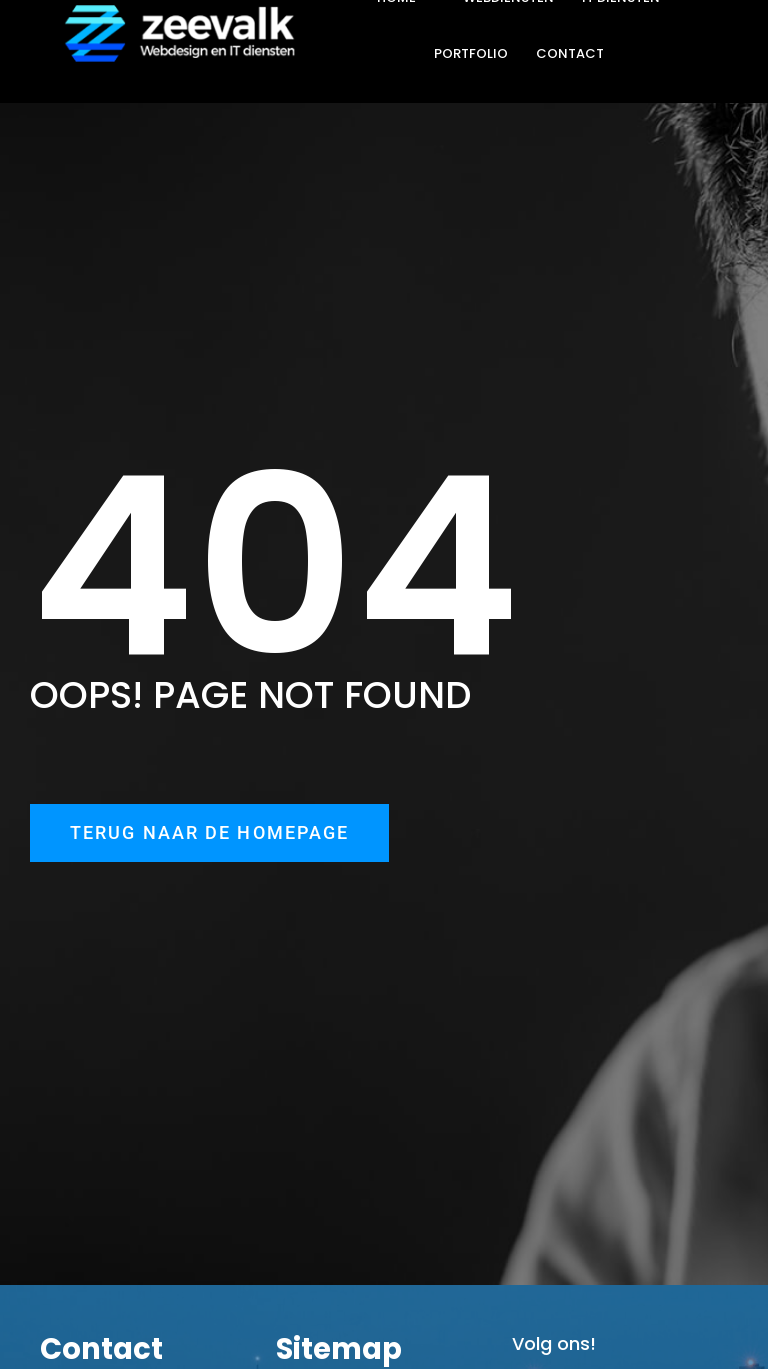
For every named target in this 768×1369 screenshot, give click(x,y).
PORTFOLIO (471, 53)
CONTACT (570, 53)
